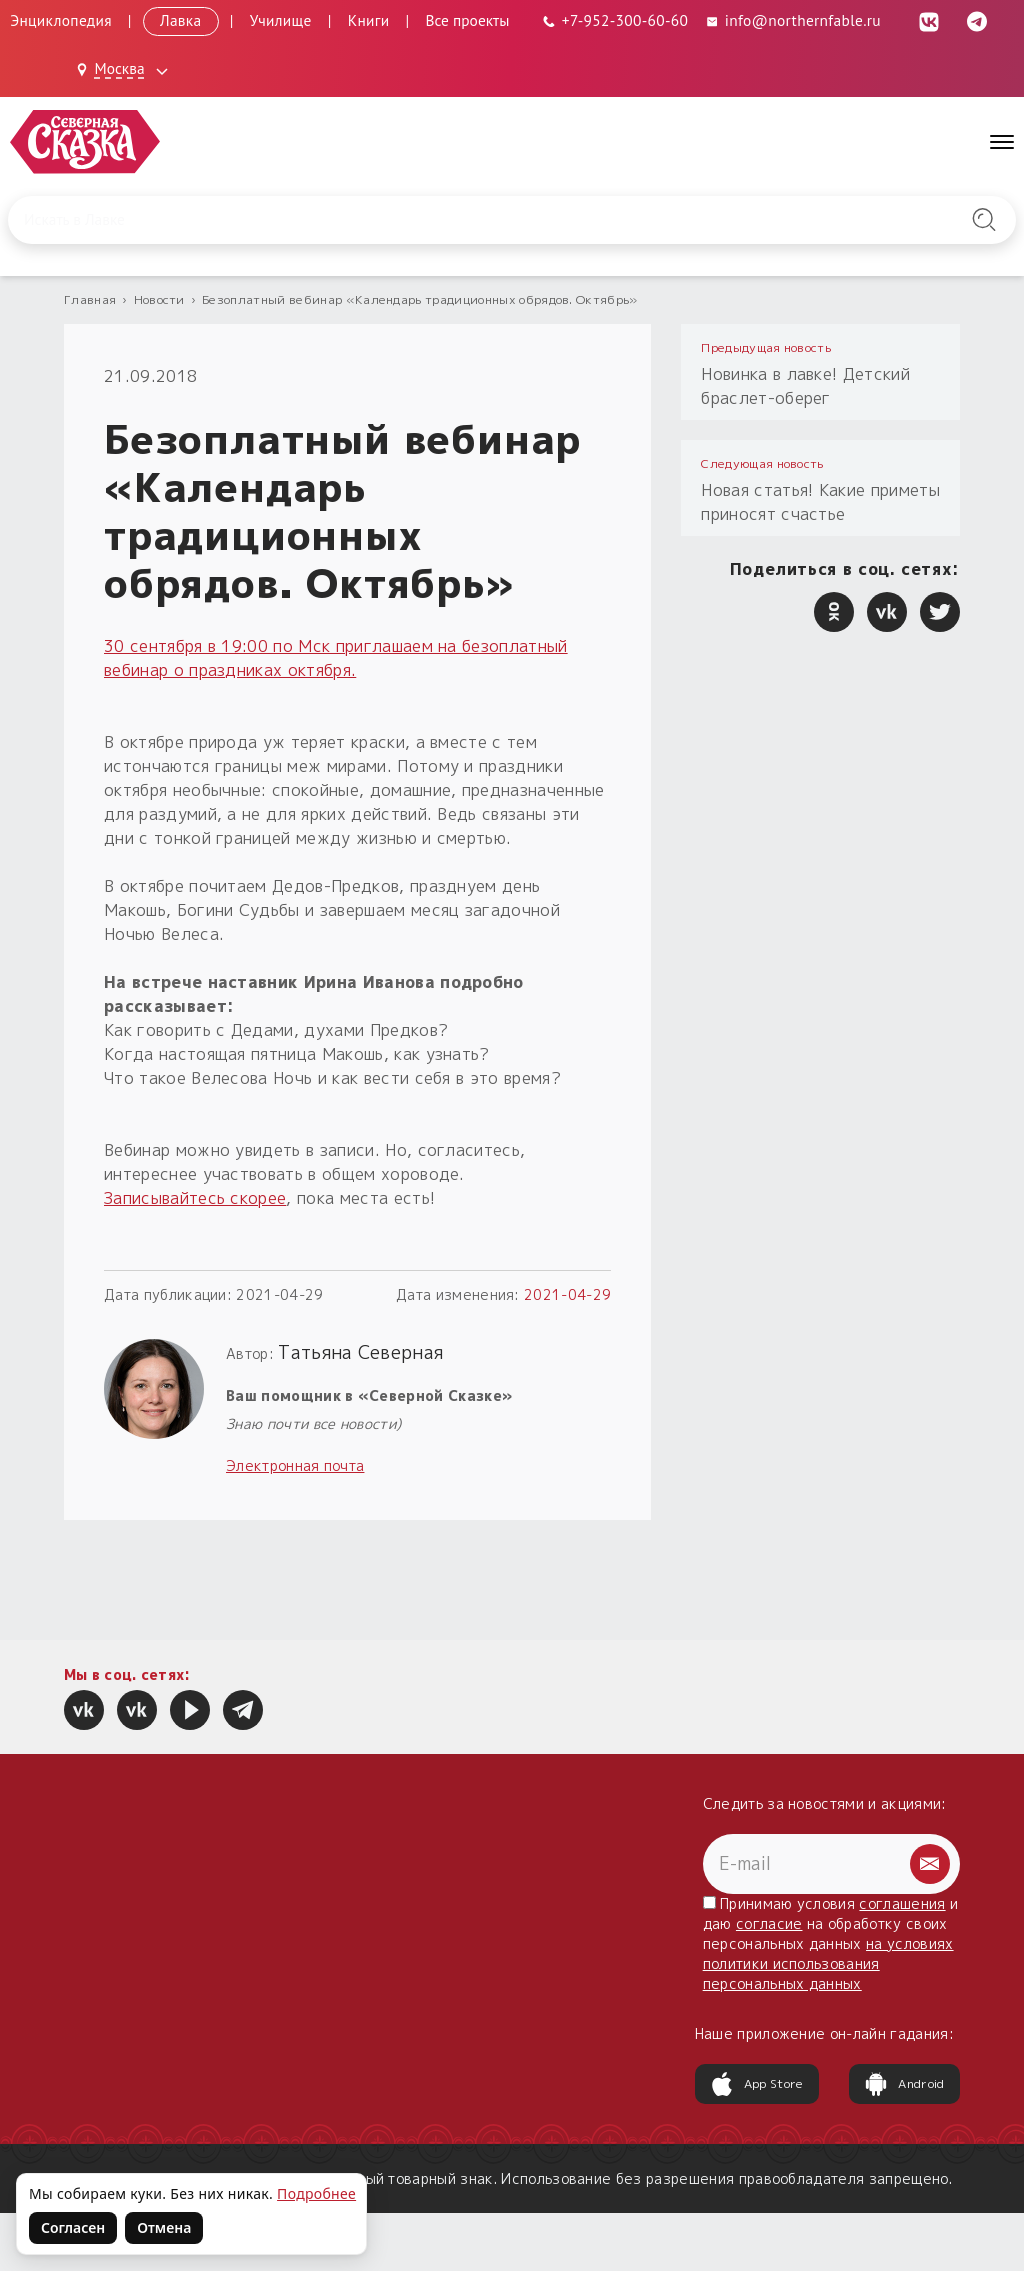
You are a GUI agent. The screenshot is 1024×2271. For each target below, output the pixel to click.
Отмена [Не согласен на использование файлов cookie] (164, 2227)
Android (904, 2084)
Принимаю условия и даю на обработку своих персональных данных (831, 1943)
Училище (281, 20)
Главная (90, 299)
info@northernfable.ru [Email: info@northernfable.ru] (792, 20)
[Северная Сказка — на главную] (85, 141)
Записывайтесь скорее (195, 1198)
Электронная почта (295, 1465)
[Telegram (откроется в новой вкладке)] (977, 20)
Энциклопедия (61, 20)
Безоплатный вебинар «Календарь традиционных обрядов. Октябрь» (420, 299)
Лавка (181, 20)
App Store (757, 2084)
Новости (159, 299)
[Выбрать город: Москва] (125, 70)
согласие (769, 1923)
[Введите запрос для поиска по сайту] (439, 220)
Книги (369, 20)
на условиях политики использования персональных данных (828, 1963)
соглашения (902, 1903)
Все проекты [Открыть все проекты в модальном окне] (468, 20)
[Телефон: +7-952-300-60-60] (615, 20)
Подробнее (316, 2193)
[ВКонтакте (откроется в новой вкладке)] (929, 20)
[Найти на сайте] (984, 220)
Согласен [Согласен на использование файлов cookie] (73, 2227)
